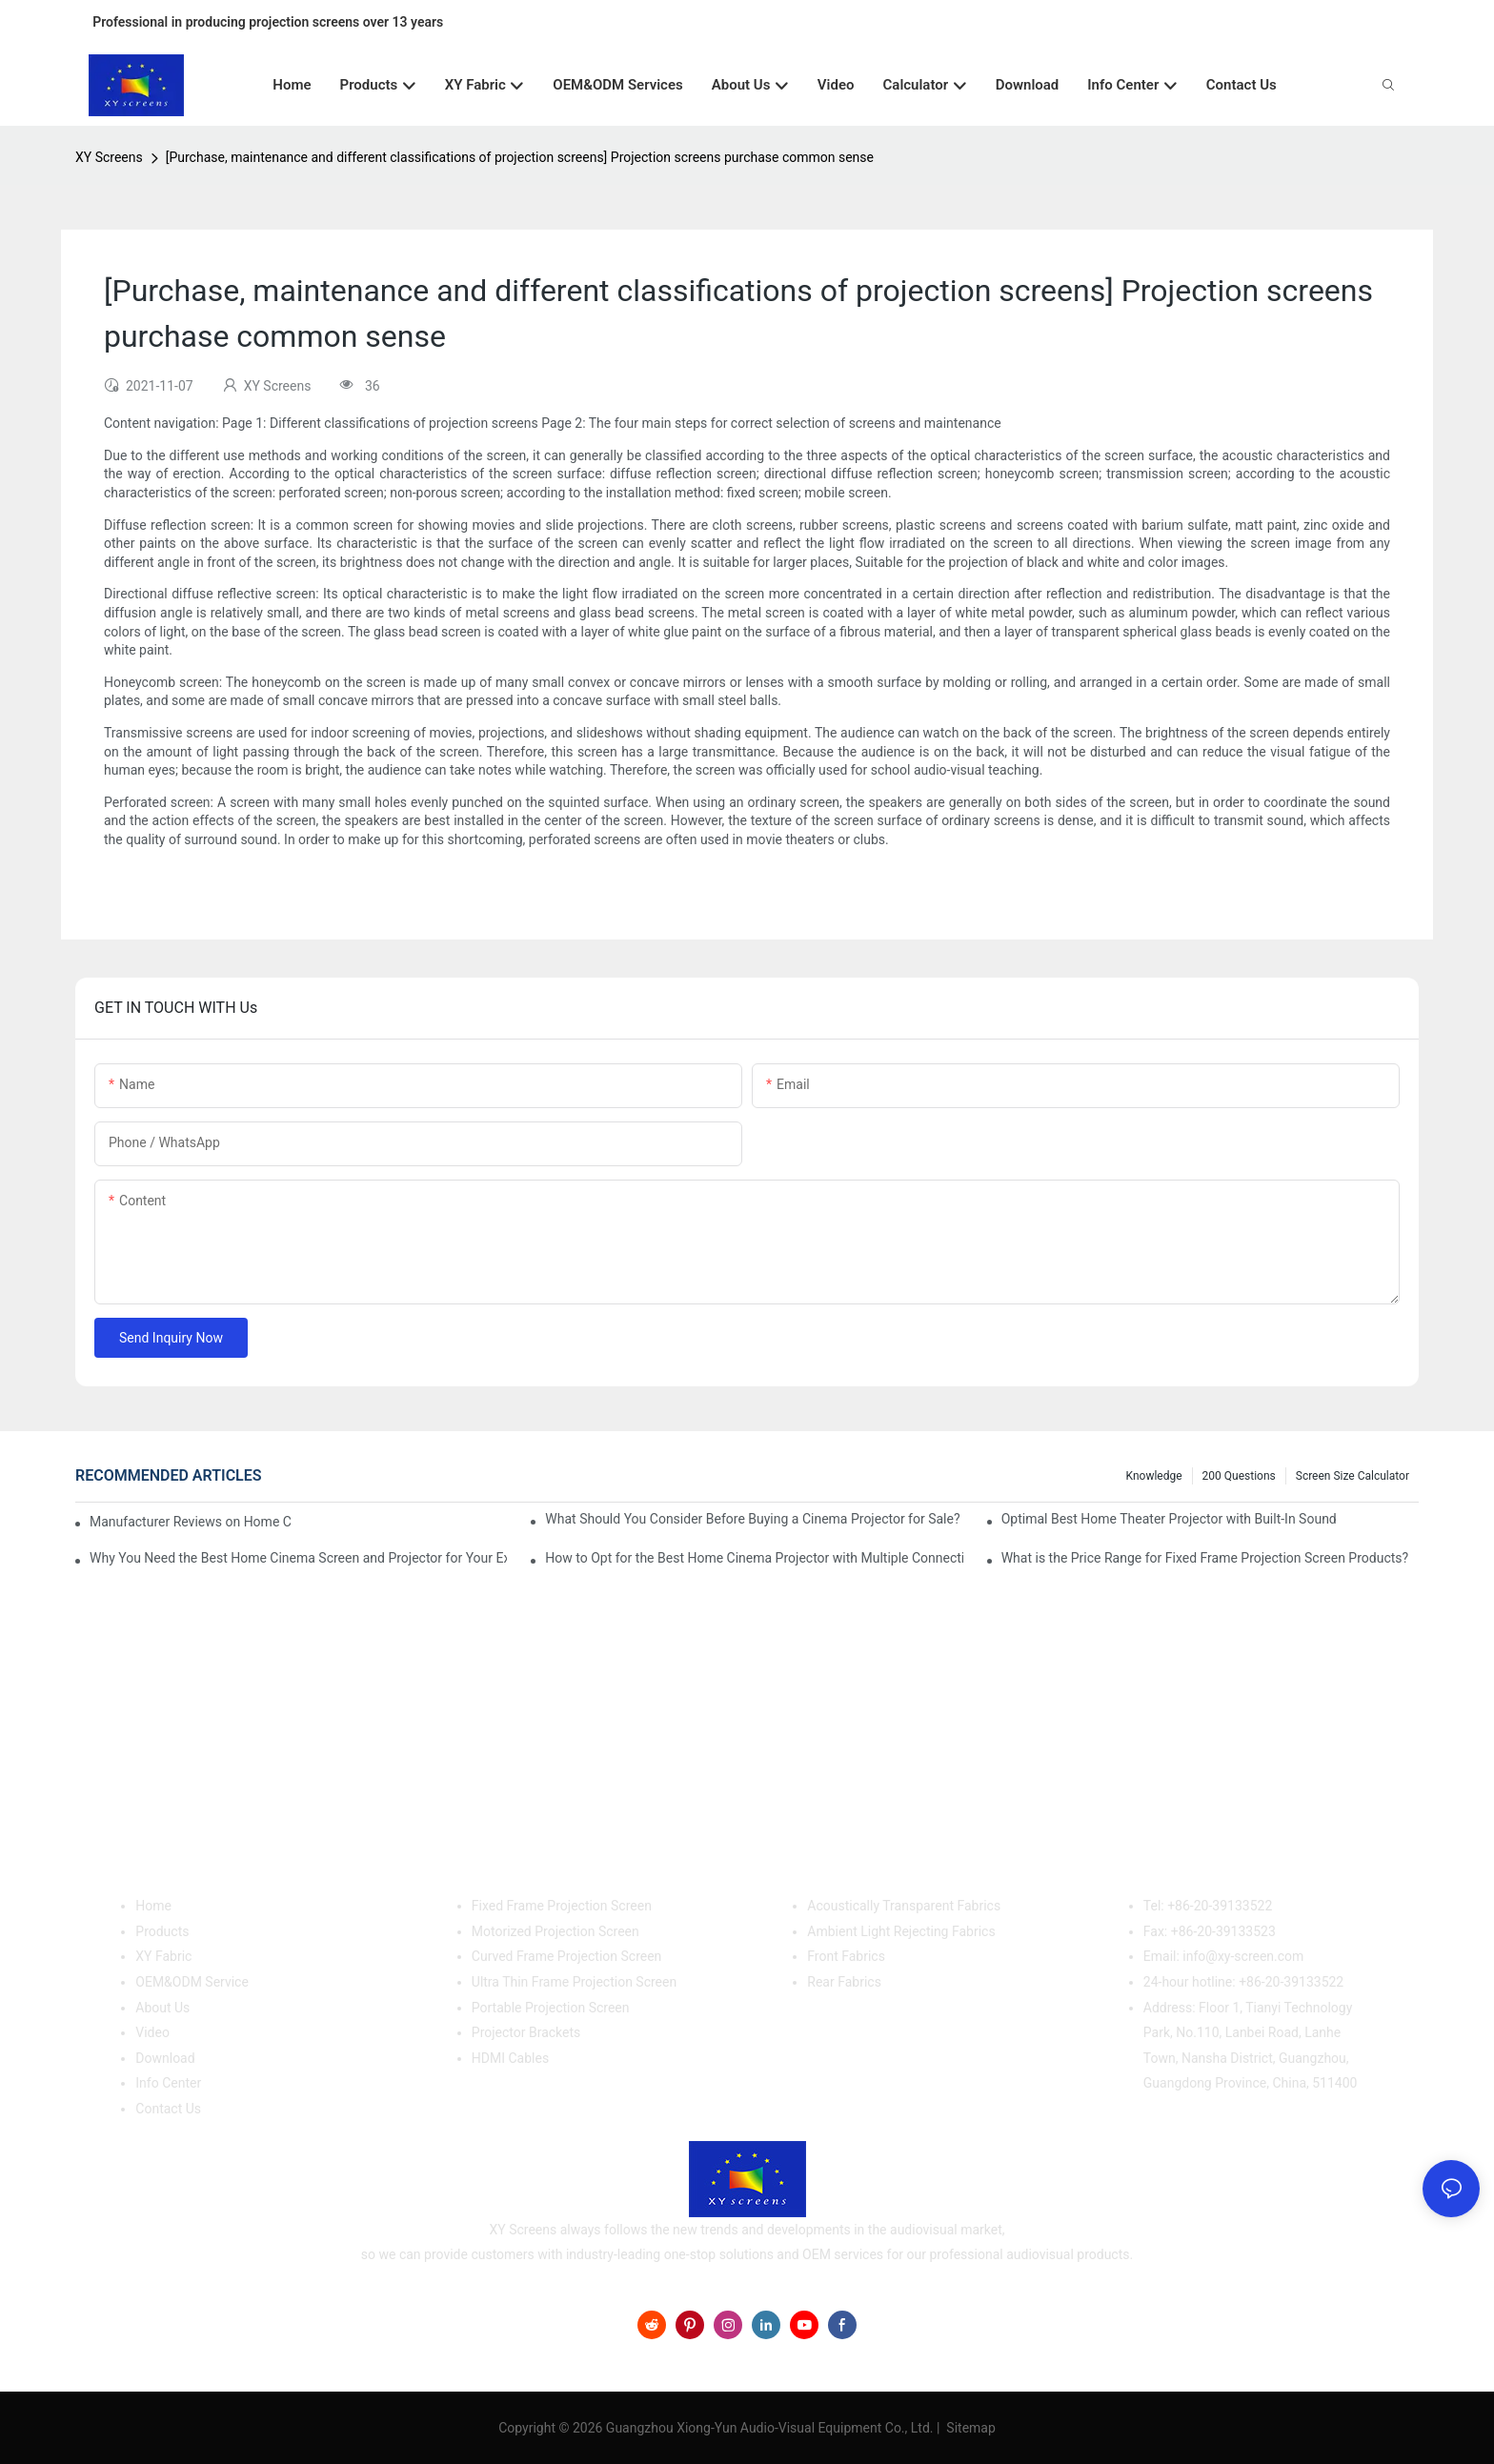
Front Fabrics (846, 1956)
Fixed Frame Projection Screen (562, 1905)
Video (152, 2032)
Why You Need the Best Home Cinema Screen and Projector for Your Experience (298, 1557)
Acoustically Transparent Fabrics (903, 1905)
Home (153, 1905)
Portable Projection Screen (551, 2007)
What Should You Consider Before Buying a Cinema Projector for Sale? (752, 1518)
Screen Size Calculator (1352, 1476)
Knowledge (1154, 1476)
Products (162, 1931)
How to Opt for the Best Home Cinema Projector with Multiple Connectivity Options (753, 1557)
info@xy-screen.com (1242, 1956)
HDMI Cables (510, 2058)
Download (164, 2058)
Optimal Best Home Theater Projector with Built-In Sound (1169, 1518)
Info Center (168, 2082)
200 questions (1239, 1476)
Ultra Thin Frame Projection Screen (574, 1981)
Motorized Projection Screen (555, 1931)
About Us (162, 2007)
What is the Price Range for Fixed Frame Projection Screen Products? (1204, 1557)
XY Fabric (163, 1956)
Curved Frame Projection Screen (567, 1956)
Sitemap (969, 2427)
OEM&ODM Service (192, 1981)
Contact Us (168, 2108)
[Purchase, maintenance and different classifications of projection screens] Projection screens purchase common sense (520, 157)
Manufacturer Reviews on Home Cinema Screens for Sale (191, 1521)
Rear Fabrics (844, 1981)
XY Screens (109, 157)
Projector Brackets (526, 2032)
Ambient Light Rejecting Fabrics (901, 1931)
